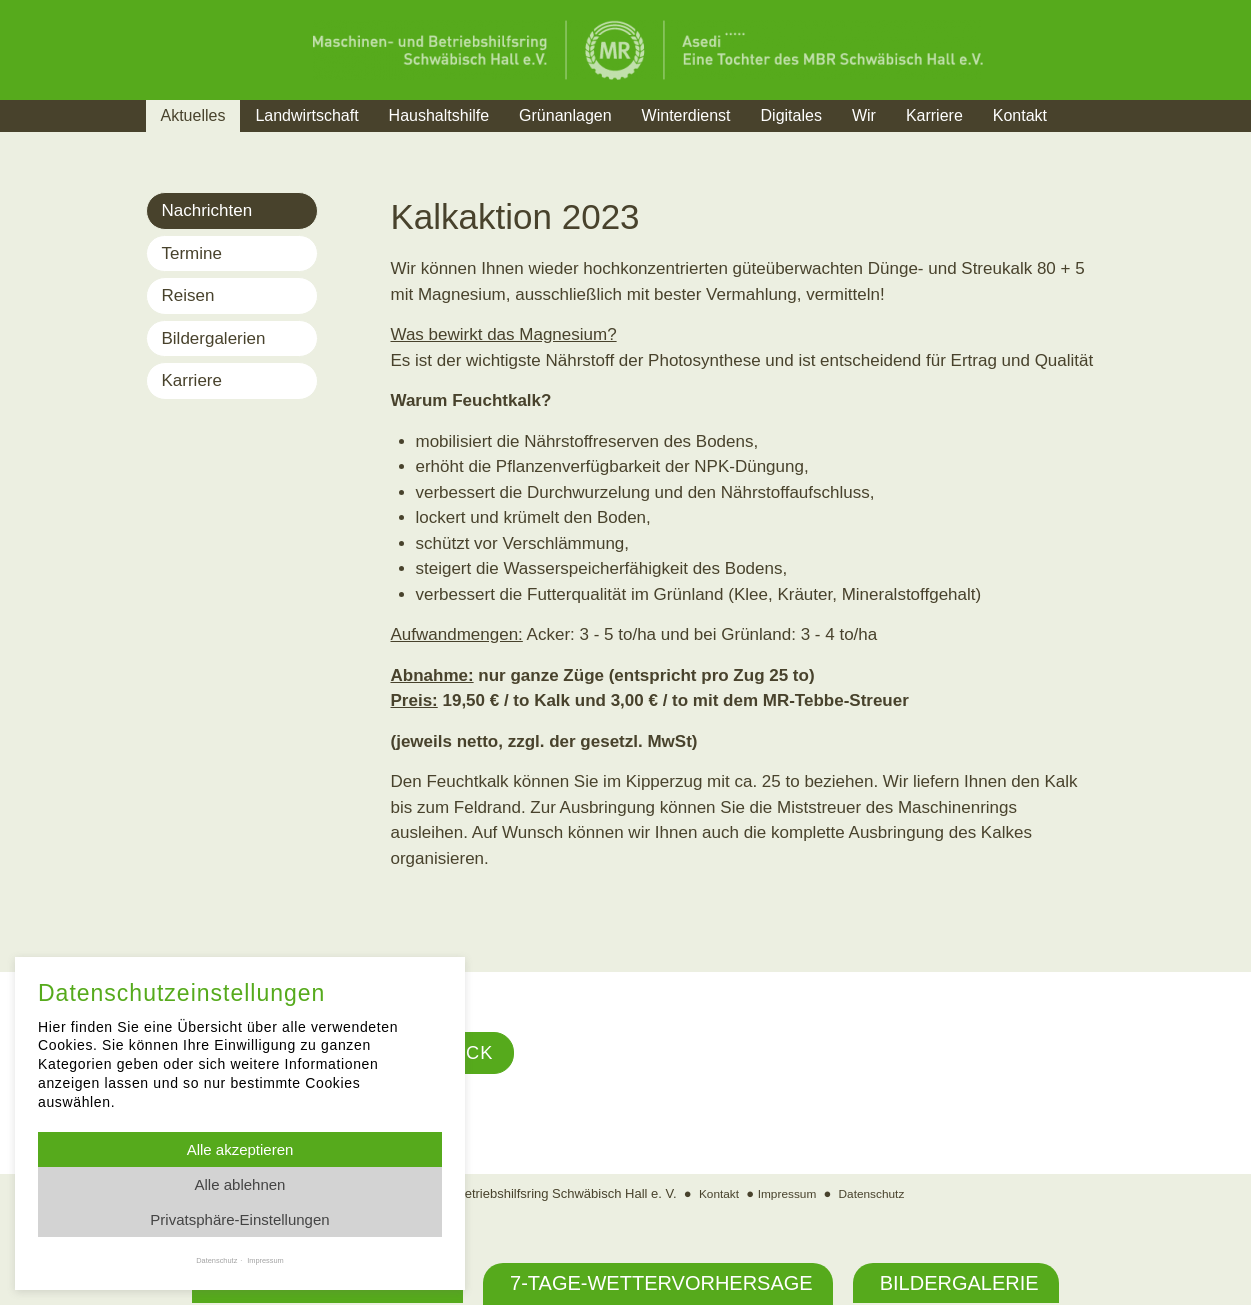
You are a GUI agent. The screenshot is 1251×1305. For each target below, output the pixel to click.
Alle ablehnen (240, 1184)
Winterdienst (686, 115)
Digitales (791, 115)
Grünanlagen (565, 115)
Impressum (786, 1195)
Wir (864, 115)
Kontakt (1020, 115)
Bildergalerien (214, 338)
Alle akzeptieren (240, 1149)
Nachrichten (207, 210)
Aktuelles (193, 115)
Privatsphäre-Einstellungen (239, 1219)
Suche (1099, 140)
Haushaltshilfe (439, 115)
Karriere (934, 115)
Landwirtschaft (306, 115)
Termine (192, 253)
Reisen (188, 295)
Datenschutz (876, 1195)
